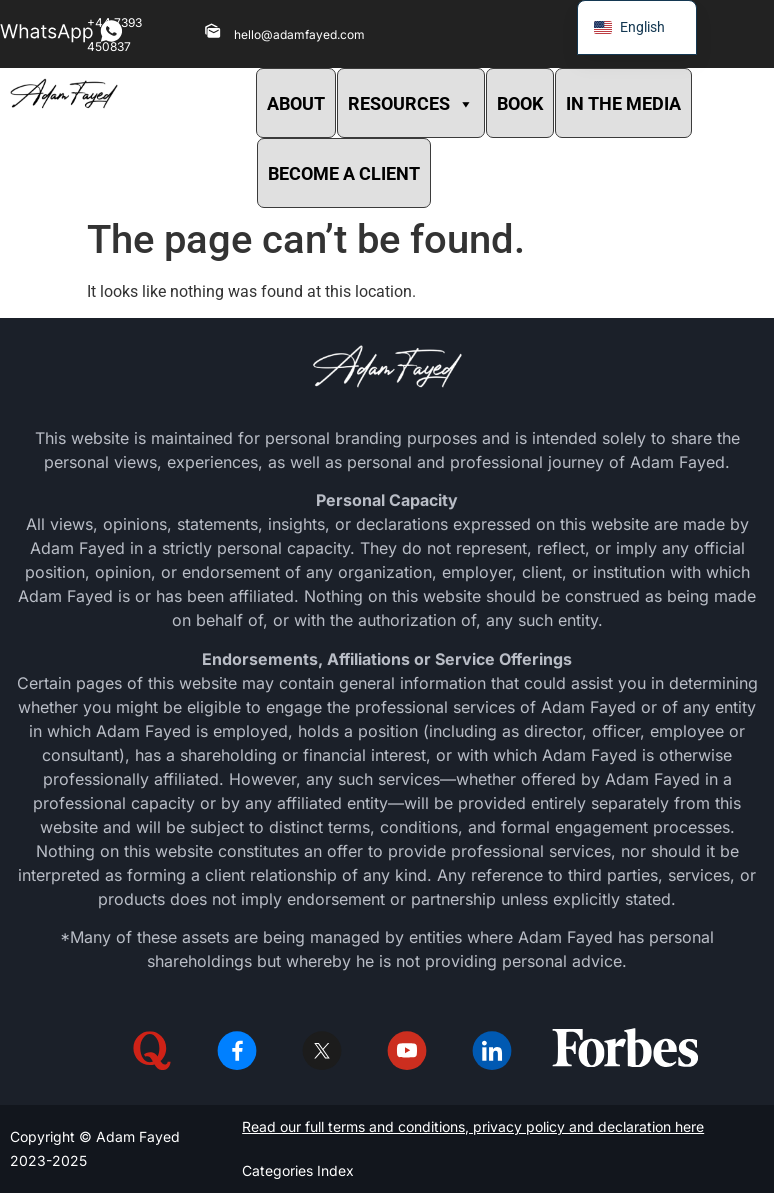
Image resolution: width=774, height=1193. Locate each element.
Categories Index (298, 1170)
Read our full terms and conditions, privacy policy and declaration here (473, 1126)
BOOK (520, 103)
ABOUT (296, 103)
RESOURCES (411, 103)
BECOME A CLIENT (344, 173)
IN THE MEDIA (623, 103)
